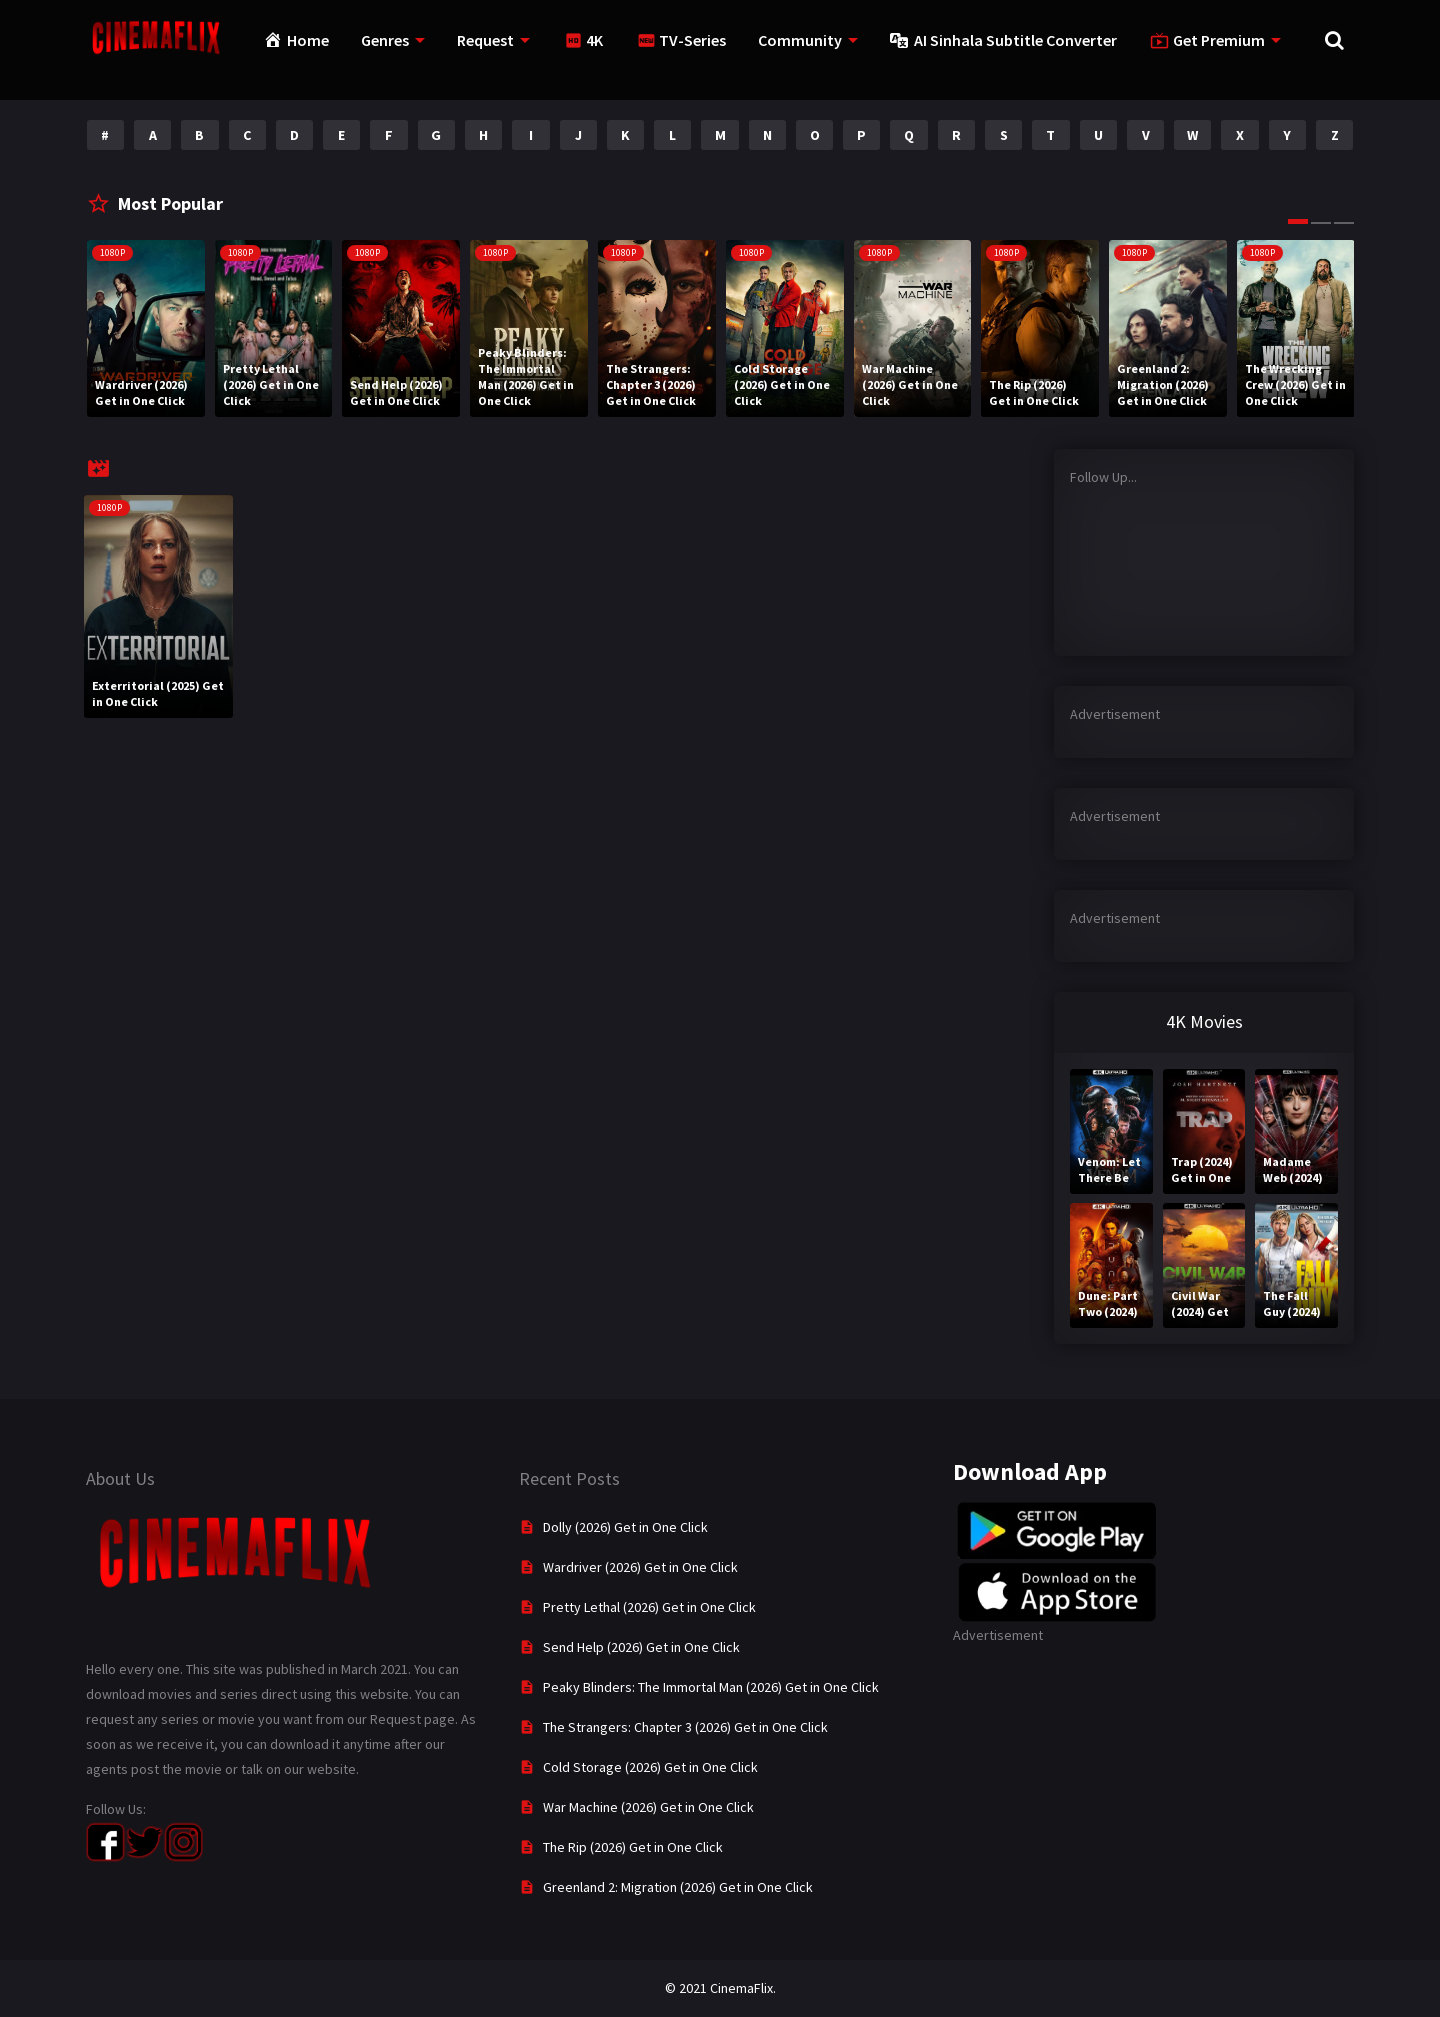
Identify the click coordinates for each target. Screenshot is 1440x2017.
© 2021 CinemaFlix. (720, 1988)
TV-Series (692, 40)
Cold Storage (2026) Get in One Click (650, 1767)
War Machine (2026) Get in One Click (648, 1807)
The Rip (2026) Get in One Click (633, 1847)
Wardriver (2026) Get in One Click (640, 1567)
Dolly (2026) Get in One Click (625, 1527)
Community (800, 40)
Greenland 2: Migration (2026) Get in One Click (678, 1887)
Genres (385, 40)
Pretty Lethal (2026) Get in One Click (649, 1607)
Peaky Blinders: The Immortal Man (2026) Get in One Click (711, 1687)
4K (594, 40)
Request (485, 40)
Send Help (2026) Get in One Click (641, 1647)
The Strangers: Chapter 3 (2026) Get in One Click (685, 1727)
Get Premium (1219, 40)
